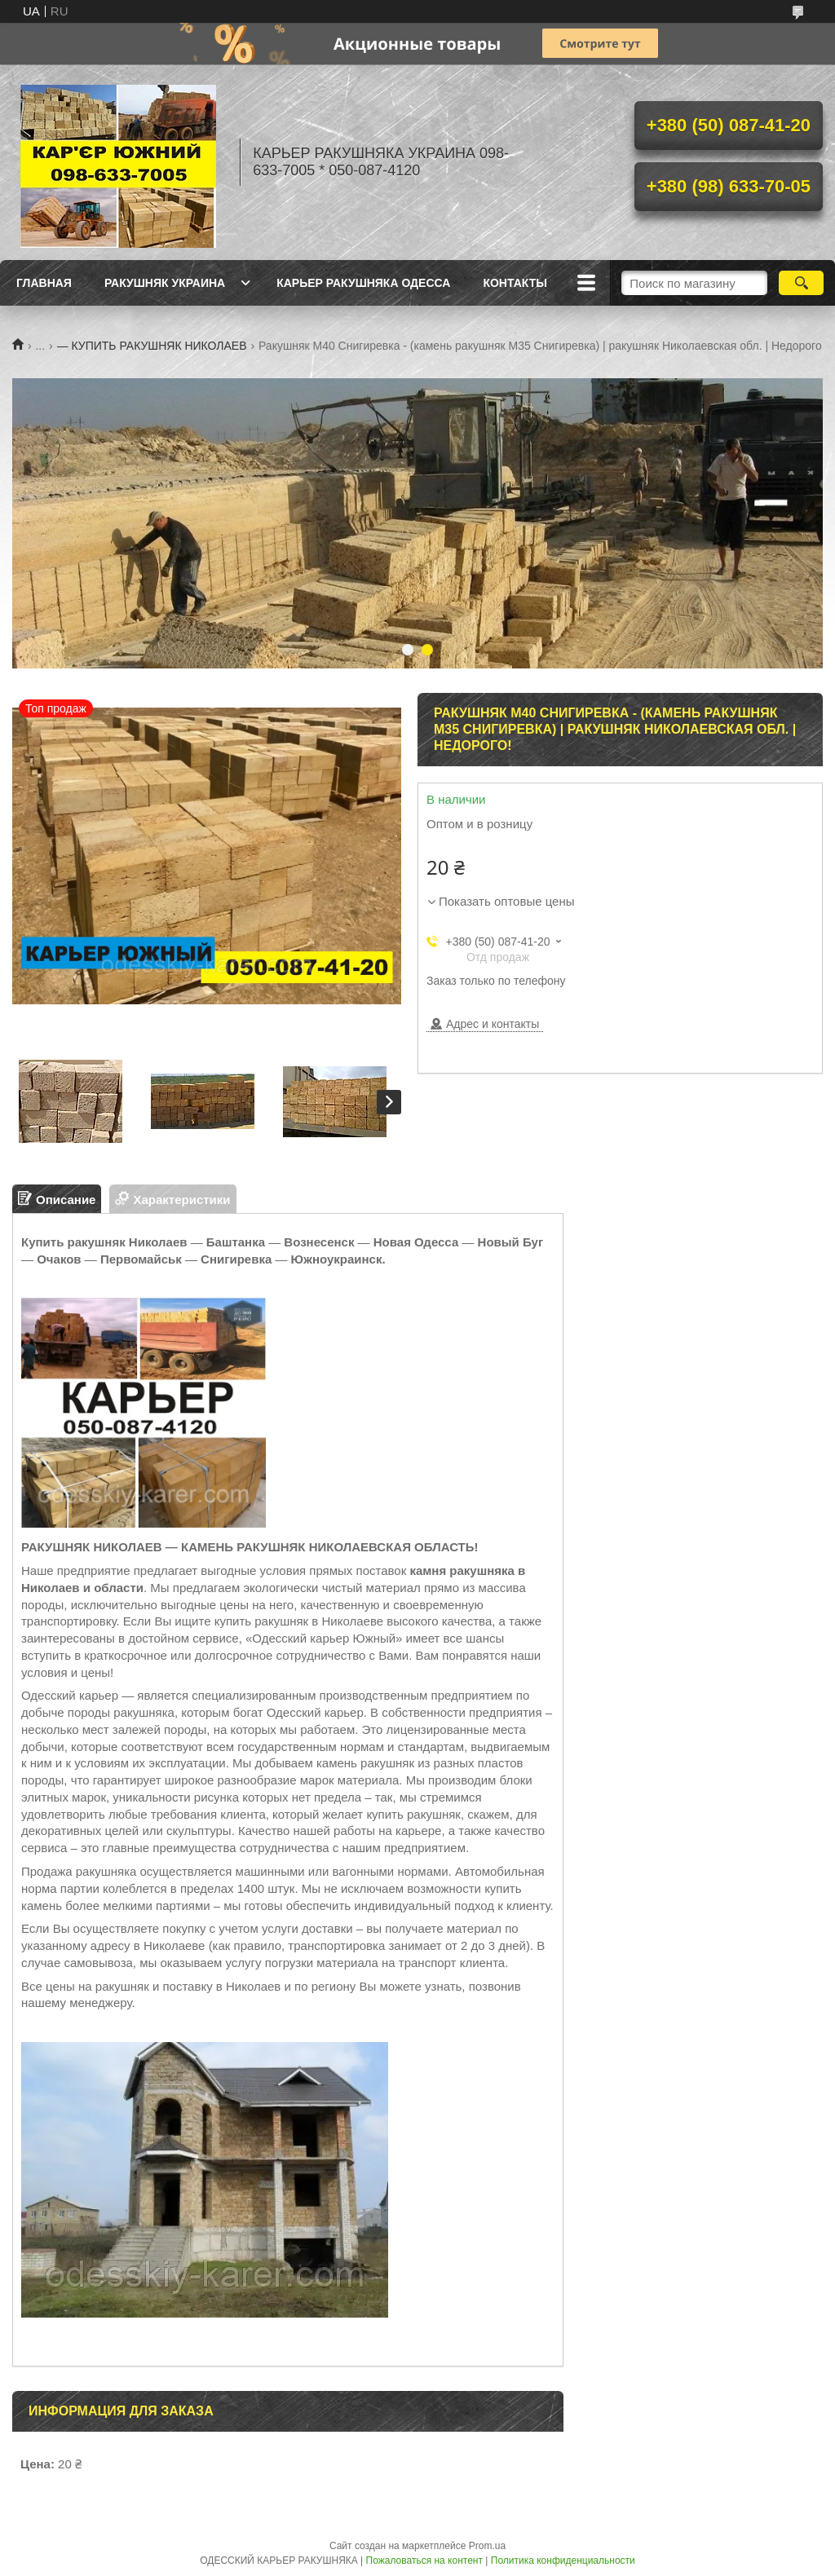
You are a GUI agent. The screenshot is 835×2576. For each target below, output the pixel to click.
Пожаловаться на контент (424, 2560)
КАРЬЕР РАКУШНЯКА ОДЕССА (363, 282)
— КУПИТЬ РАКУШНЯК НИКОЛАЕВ (152, 345)
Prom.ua (487, 2546)
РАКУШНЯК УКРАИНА (164, 282)
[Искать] (801, 283)
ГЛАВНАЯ (44, 282)
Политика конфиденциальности (563, 2560)
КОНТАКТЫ (514, 282)
